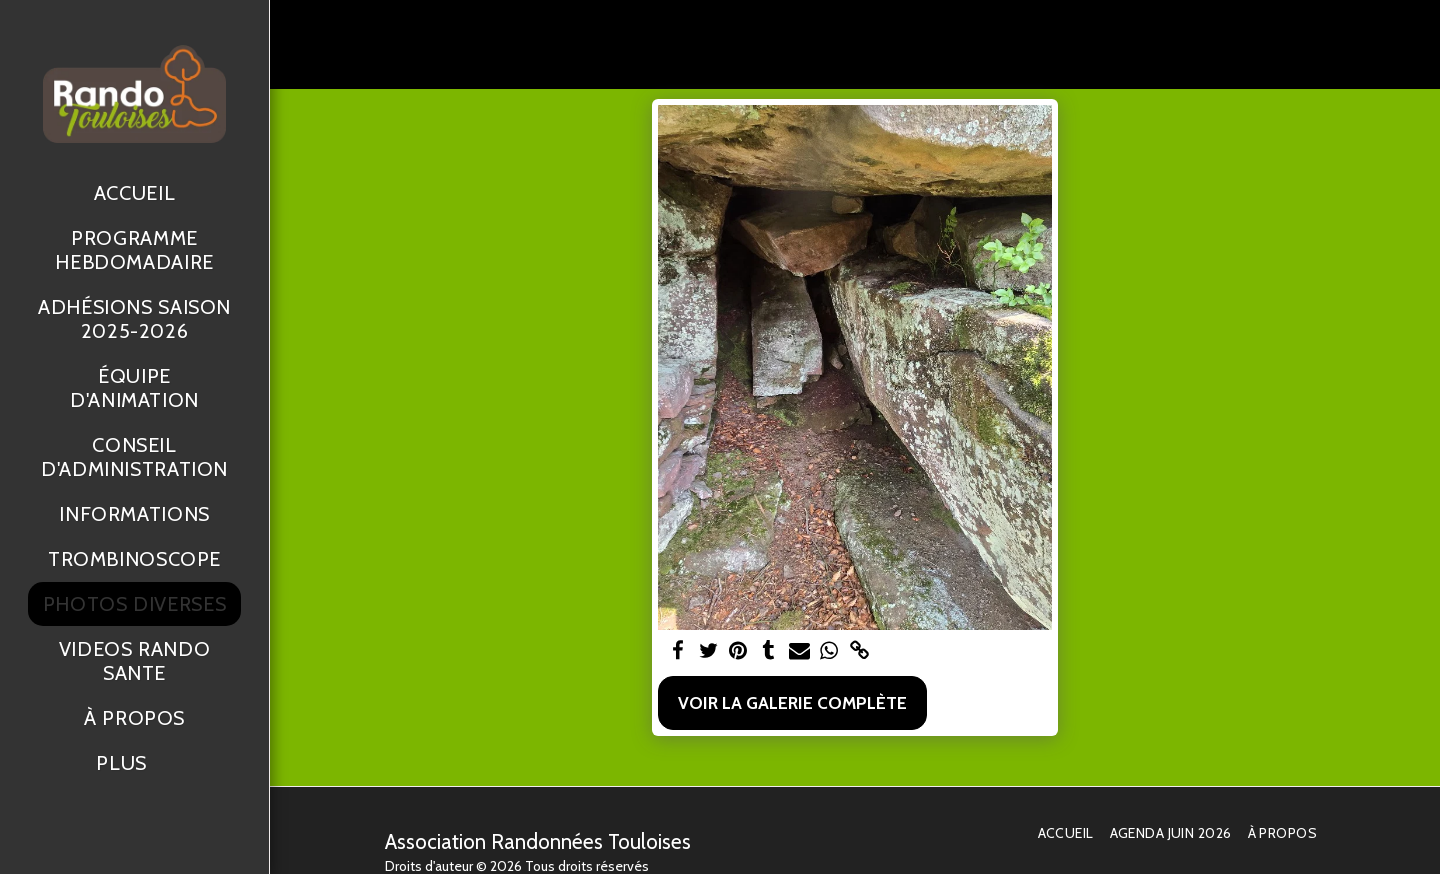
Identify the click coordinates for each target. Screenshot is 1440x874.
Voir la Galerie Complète (792, 702)
